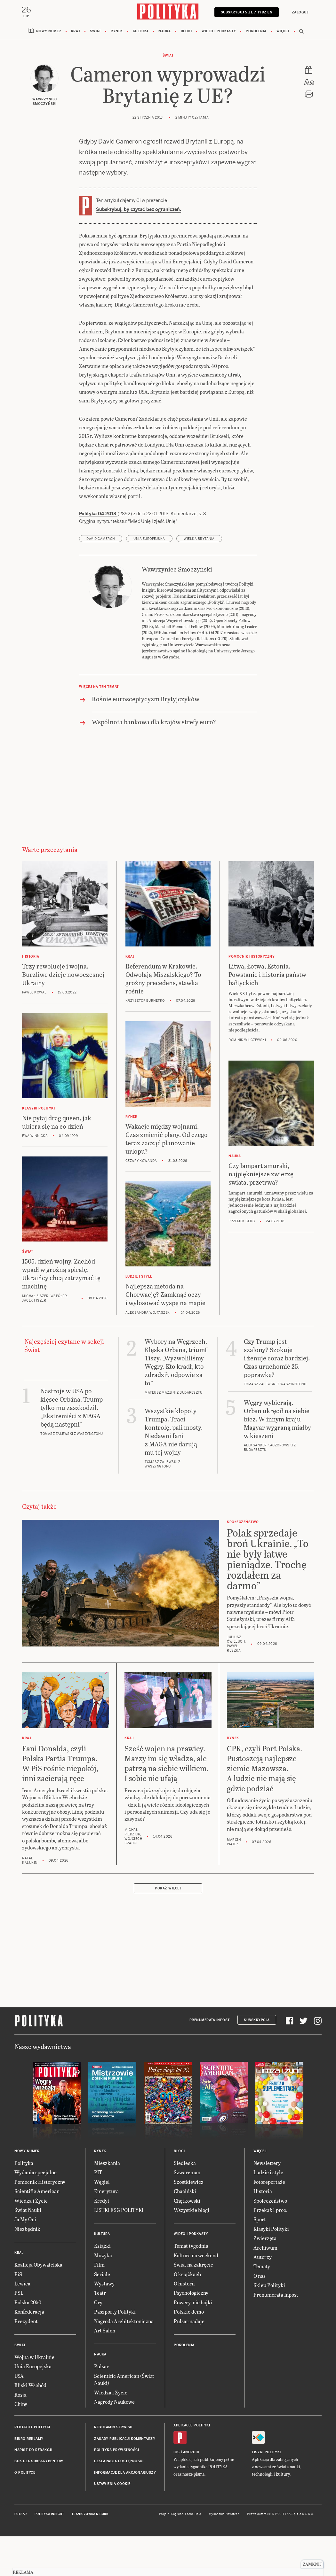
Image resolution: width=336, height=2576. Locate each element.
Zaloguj (299, 12)
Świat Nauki (27, 2250)
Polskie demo (189, 2352)
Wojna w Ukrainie (34, 2397)
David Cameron (100, 579)
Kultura (141, 32)
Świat (95, 32)
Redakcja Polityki (32, 2468)
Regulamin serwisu (113, 2468)
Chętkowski (187, 2241)
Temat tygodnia (191, 2286)
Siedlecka (185, 2203)
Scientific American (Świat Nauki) (124, 2419)
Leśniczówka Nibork (90, 2554)
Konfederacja (29, 2352)
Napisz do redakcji (33, 2490)
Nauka (164, 32)
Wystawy (104, 2323)
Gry (98, 2342)
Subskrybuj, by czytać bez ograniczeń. (138, 210)
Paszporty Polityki (115, 2352)
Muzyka (103, 2295)
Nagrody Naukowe (114, 2442)
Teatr (100, 2333)
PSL (18, 2333)
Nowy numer (48, 32)
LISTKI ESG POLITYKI (118, 2250)
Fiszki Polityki (266, 2493)
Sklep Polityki (269, 2325)
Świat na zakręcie (193, 2305)
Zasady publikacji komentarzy (124, 2479)
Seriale (102, 2314)
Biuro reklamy (29, 2479)
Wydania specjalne (35, 2212)
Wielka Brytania (199, 579)
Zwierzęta (264, 2278)
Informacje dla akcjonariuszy (125, 2513)
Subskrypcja (257, 2060)
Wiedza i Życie (31, 2241)
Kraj (75, 32)
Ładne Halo (193, 2554)
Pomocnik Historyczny (39, 2222)
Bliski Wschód (30, 2425)
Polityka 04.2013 (98, 554)
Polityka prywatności (116, 2490)
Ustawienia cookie (112, 2524)
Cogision (177, 2554)
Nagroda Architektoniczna (124, 2361)
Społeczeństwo (270, 2241)
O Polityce (24, 2513)
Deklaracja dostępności (118, 2502)
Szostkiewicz (189, 2222)
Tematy (261, 2306)
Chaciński (185, 2231)
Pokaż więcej (168, 1929)
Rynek (117, 32)
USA (19, 2416)
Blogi (186, 32)
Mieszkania (107, 2203)
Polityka (23, 2203)
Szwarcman (187, 2212)
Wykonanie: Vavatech (224, 2554)
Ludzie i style (268, 2212)
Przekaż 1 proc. (270, 2250)
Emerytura (106, 2231)
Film (99, 2305)
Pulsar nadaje (189, 2361)
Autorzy (262, 2297)
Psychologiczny (191, 2333)
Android (191, 2493)
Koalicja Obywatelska (38, 2305)
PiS (18, 2314)
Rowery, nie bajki (193, 2342)
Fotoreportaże (269, 2222)
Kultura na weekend (196, 2295)
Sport (259, 2259)
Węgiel (102, 2222)
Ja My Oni (25, 2259)
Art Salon (104, 2370)
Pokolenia (256, 32)
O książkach (187, 2314)
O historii (184, 2323)
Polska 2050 (27, 2342)
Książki (102, 2286)
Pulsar (101, 2406)
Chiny (20, 2444)
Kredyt (101, 2241)
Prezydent (26, 2361)
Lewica (22, 2323)
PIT (98, 2212)
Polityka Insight (49, 2554)
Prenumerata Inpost (209, 2060)
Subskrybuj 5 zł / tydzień (246, 12)
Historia (262, 2231)
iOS (176, 2493)
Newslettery (267, 2203)
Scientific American (37, 2231)
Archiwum (265, 2288)
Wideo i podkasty (219, 32)
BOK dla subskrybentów (38, 2502)
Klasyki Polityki (271, 2269)
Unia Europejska (149, 579)
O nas (259, 2316)
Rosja (20, 2435)
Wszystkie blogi (191, 2250)
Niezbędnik (27, 2269)
